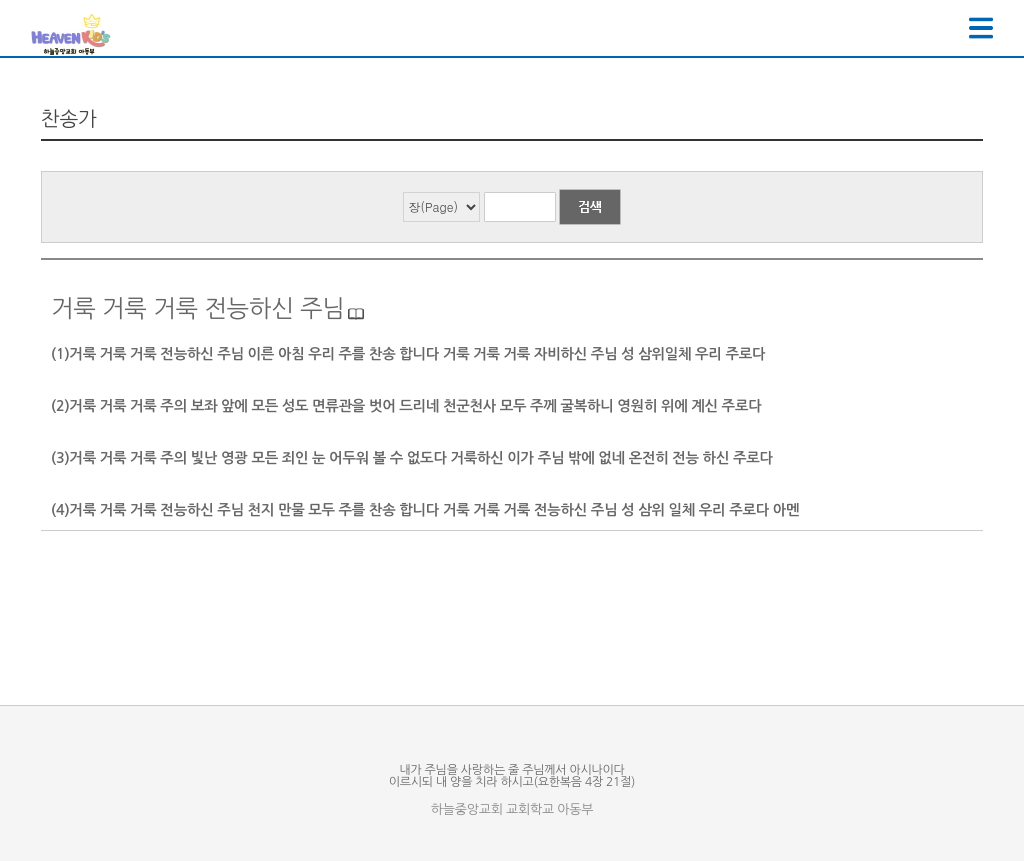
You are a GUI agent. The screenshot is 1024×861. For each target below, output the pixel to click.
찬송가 (69, 119)
